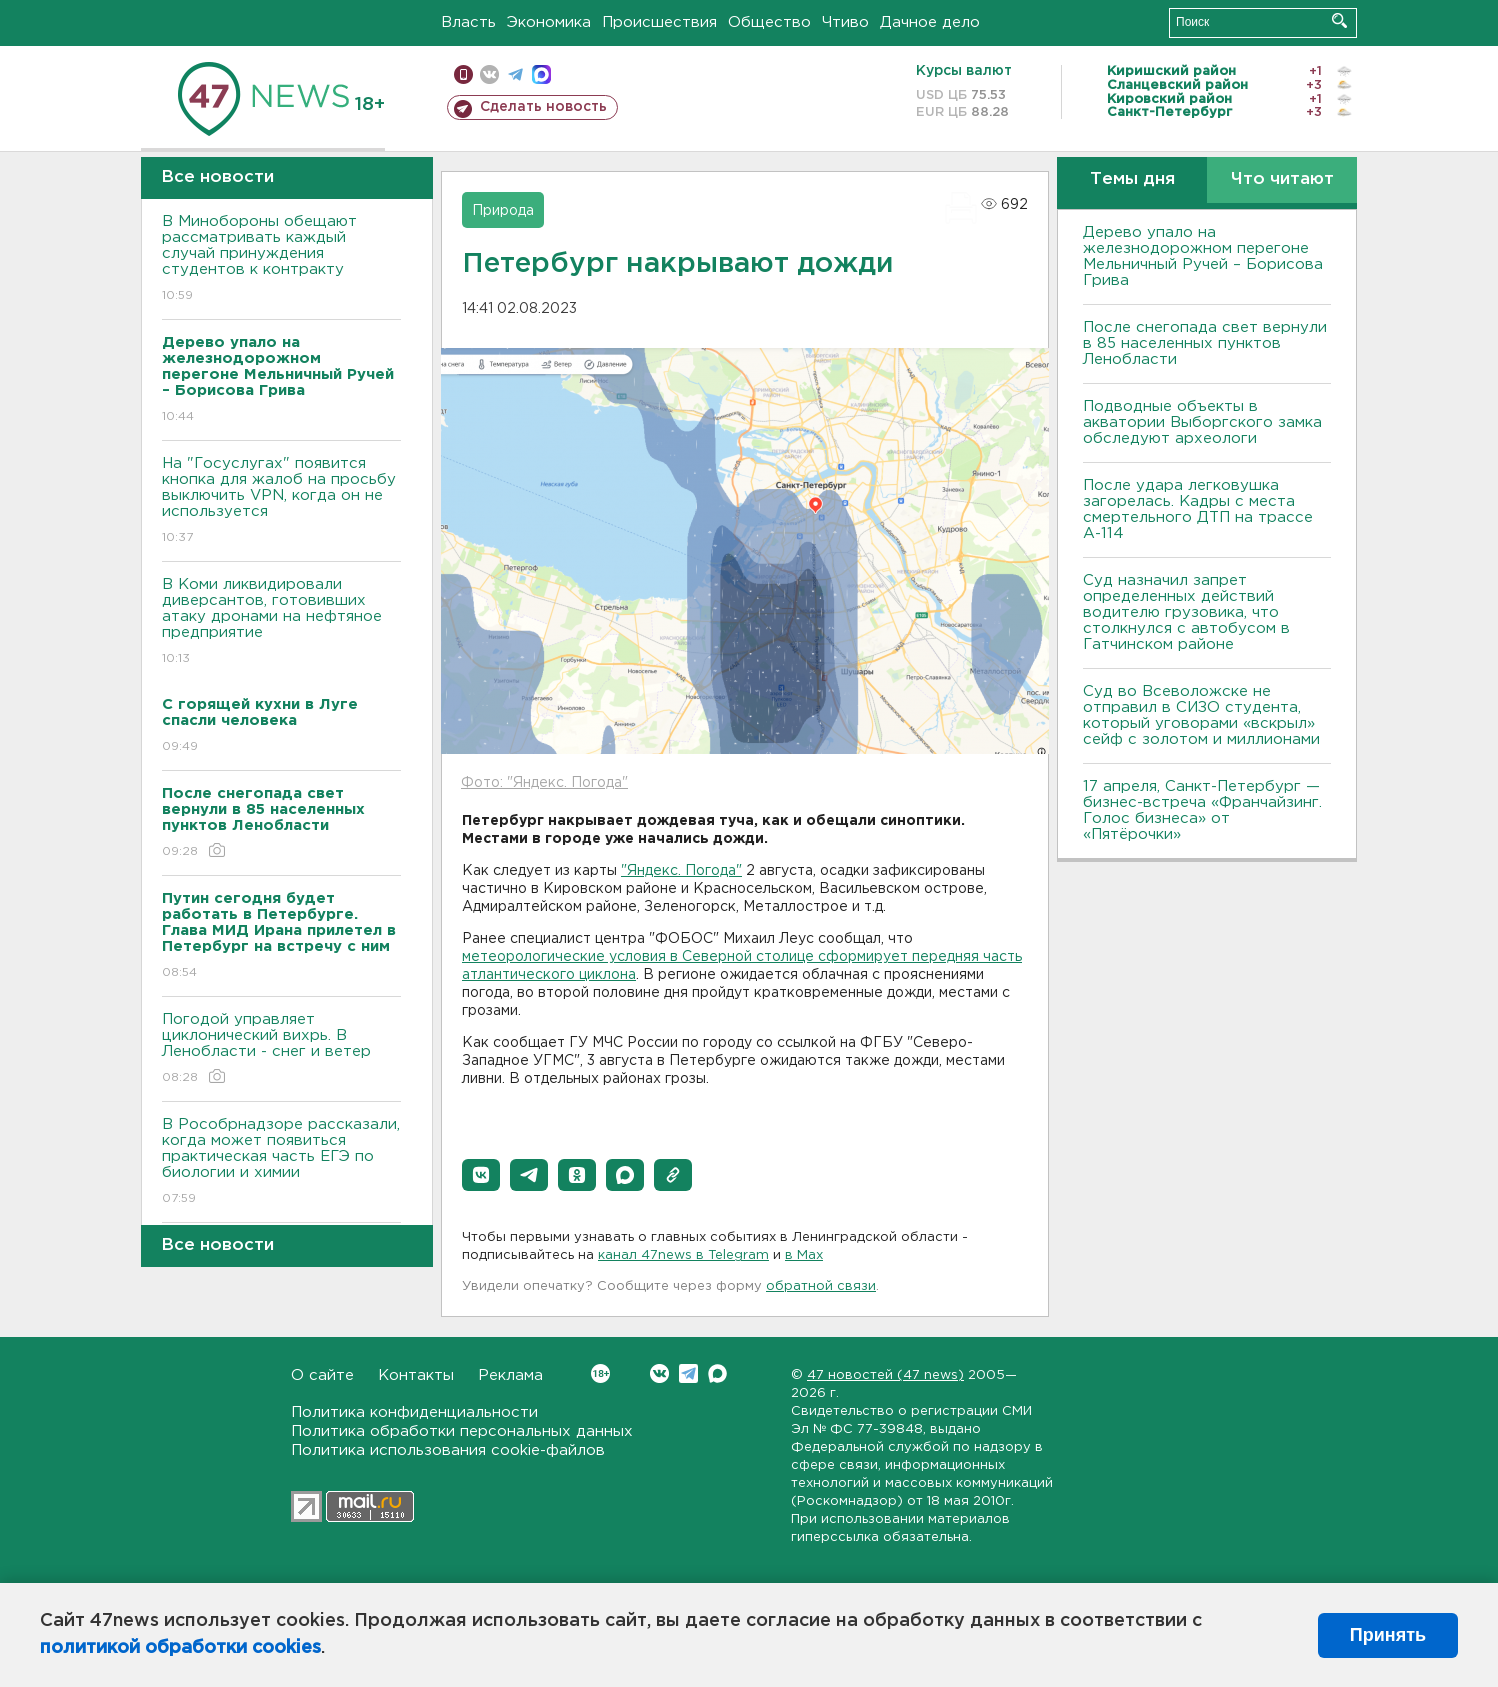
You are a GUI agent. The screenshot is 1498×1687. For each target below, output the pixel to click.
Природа (503, 211)
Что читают (1282, 179)
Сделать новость (543, 107)
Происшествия (659, 22)
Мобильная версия (463, 74)
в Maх (804, 1255)
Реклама (510, 1375)
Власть (468, 22)
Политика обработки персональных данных (462, 1431)
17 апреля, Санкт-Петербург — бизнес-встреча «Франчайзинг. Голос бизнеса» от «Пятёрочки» (1202, 810)
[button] (481, 1175)
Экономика (549, 22)
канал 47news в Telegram (683, 1255)
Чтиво (845, 22)
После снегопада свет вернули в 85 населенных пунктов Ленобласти (1205, 343)
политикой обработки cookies (180, 1648)
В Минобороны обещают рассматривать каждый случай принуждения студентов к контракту (281, 259)
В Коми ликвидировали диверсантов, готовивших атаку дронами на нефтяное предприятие (281, 622)
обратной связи (821, 1286)
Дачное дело (930, 22)
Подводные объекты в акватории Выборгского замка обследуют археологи (1202, 422)
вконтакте (489, 74)
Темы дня (1132, 179)
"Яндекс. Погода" (681, 871)
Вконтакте (600, 1373)
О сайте (322, 1375)
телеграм (515, 74)
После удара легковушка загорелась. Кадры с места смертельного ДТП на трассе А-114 (1198, 509)
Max (717, 1373)
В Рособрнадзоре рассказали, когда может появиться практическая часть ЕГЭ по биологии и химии (281, 1162)
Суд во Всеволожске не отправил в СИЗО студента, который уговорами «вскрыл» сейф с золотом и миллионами (1201, 715)
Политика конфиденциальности (414, 1412)
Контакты (416, 1375)
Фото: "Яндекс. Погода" (544, 783)
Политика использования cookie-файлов (448, 1450)
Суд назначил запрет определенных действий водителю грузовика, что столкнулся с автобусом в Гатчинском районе (1186, 612)
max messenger (541, 74)
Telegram (688, 1373)
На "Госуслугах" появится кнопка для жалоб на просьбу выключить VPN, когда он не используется (281, 501)
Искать (1339, 20)
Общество (769, 22)
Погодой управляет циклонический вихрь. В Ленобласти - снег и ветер (281, 1049)
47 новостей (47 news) (885, 1375)
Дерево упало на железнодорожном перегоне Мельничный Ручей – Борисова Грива (1203, 256)
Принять (1388, 1635)
